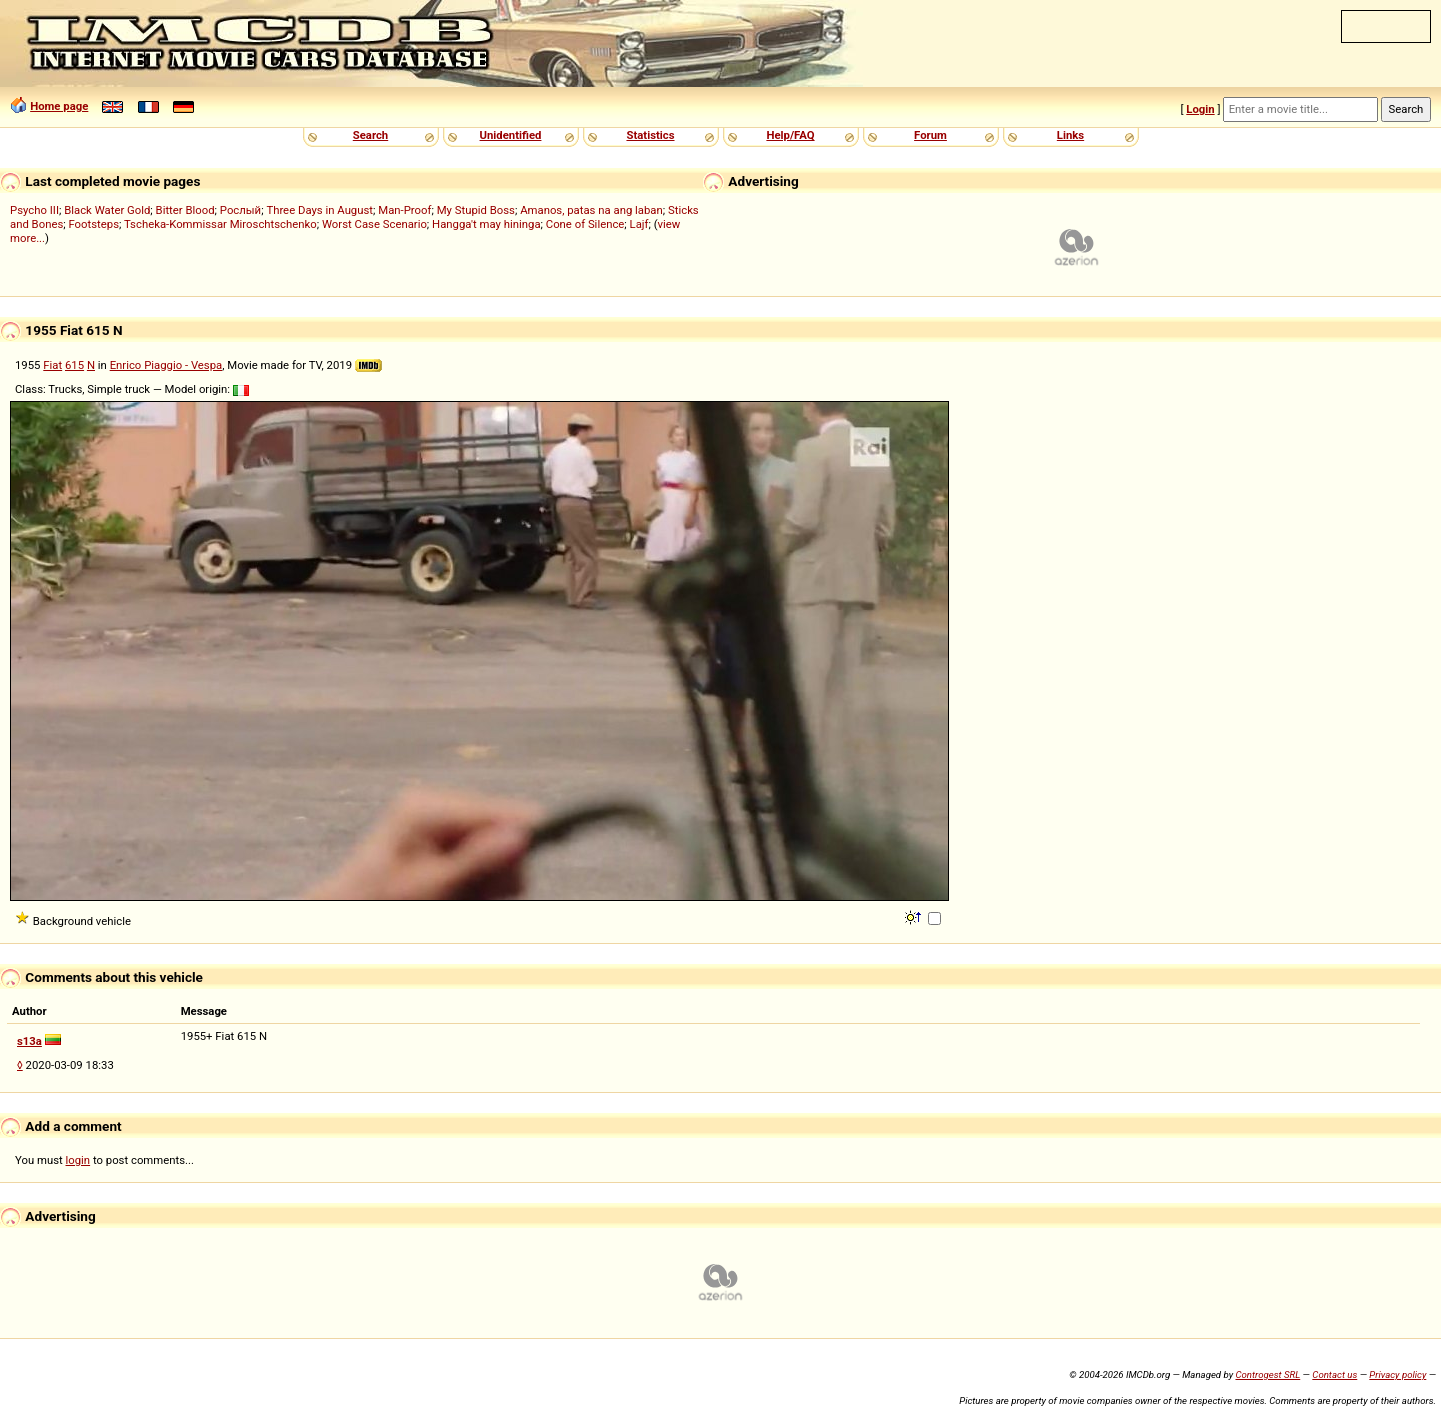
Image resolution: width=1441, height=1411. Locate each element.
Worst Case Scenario (374, 224)
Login (1200, 109)
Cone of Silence (585, 224)
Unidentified (511, 135)
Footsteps (93, 224)
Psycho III (34, 210)
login (78, 1160)
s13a (29, 1041)
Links (1070, 135)
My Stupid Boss (476, 210)
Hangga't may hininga (486, 224)
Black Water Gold (107, 210)
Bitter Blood (185, 210)
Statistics (650, 135)
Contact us (1334, 1374)
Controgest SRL (1267, 1374)
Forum (930, 135)
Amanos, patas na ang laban (591, 210)
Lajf (639, 224)
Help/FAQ (790, 135)
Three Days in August (319, 210)
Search (370, 135)
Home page (59, 106)
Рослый (240, 210)
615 (74, 365)
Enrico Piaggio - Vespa (166, 365)
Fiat (52, 365)
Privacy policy (1397, 1374)
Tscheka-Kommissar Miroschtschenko (220, 224)
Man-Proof (404, 210)
